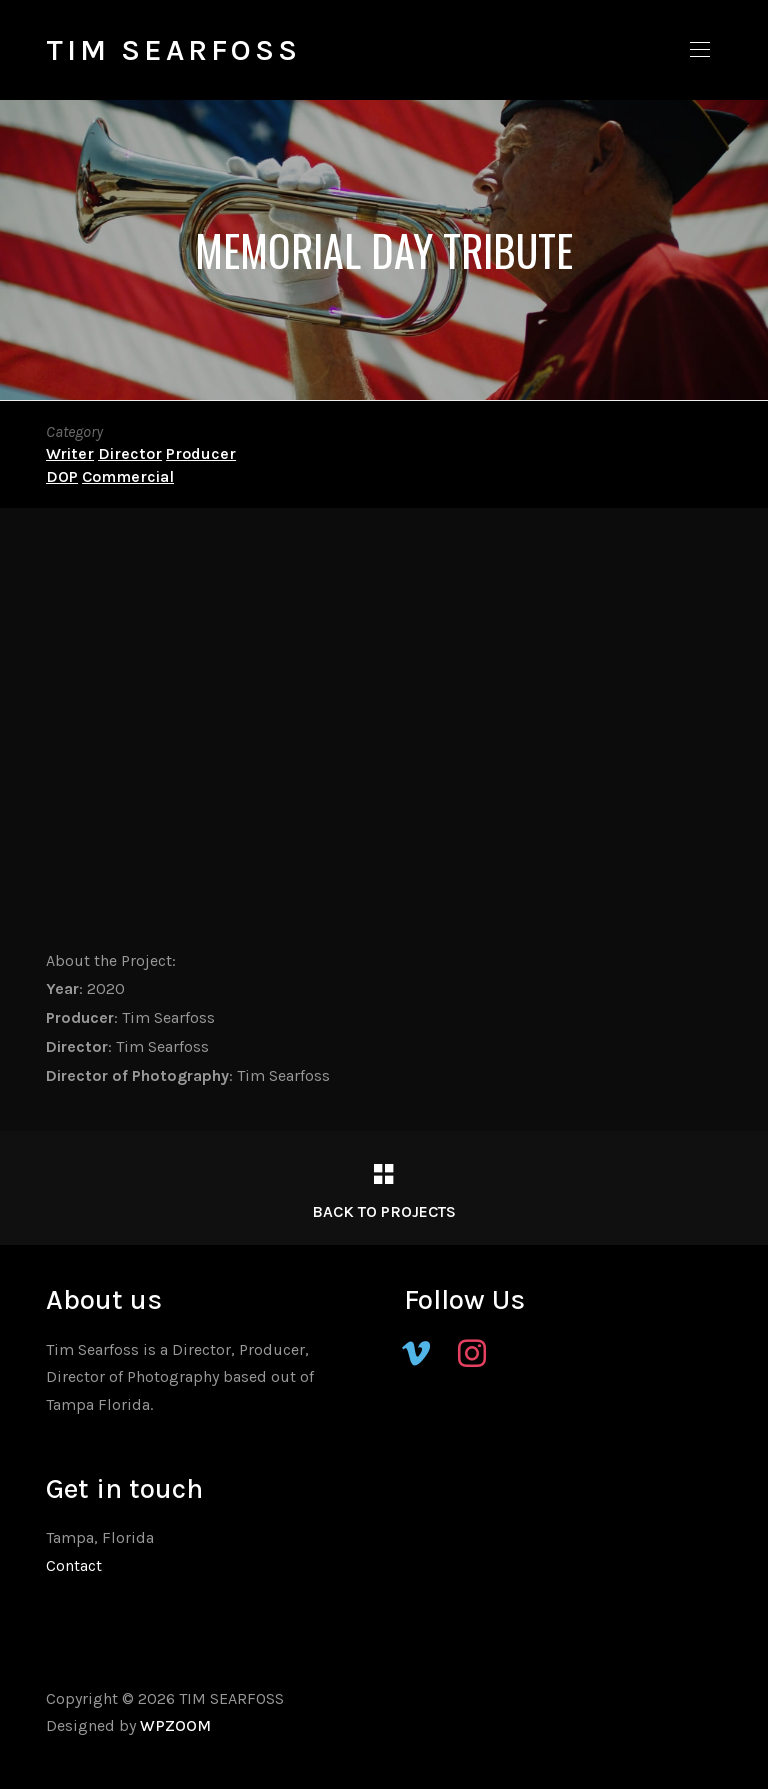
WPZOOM (175, 1725)
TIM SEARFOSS (173, 50)
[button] (700, 50)
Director (130, 453)
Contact (74, 1565)
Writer (70, 453)
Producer (201, 453)
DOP (62, 476)
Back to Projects (384, 1211)
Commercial (128, 476)
